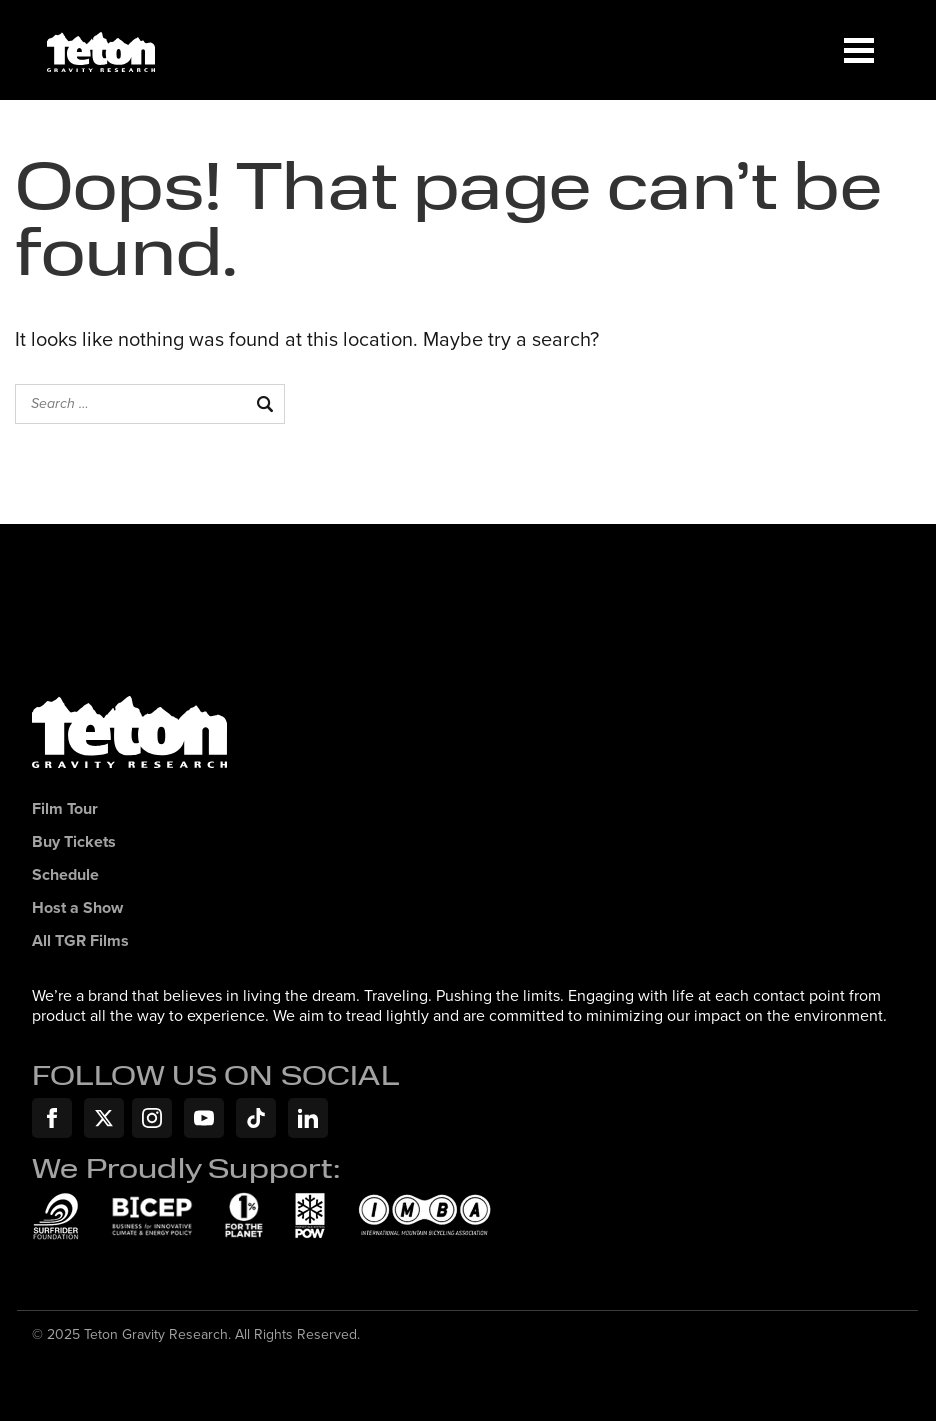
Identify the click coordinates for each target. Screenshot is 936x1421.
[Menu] (859, 50)
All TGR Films (80, 941)
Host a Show (77, 908)
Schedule (65, 875)
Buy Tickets (74, 842)
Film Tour (65, 809)
